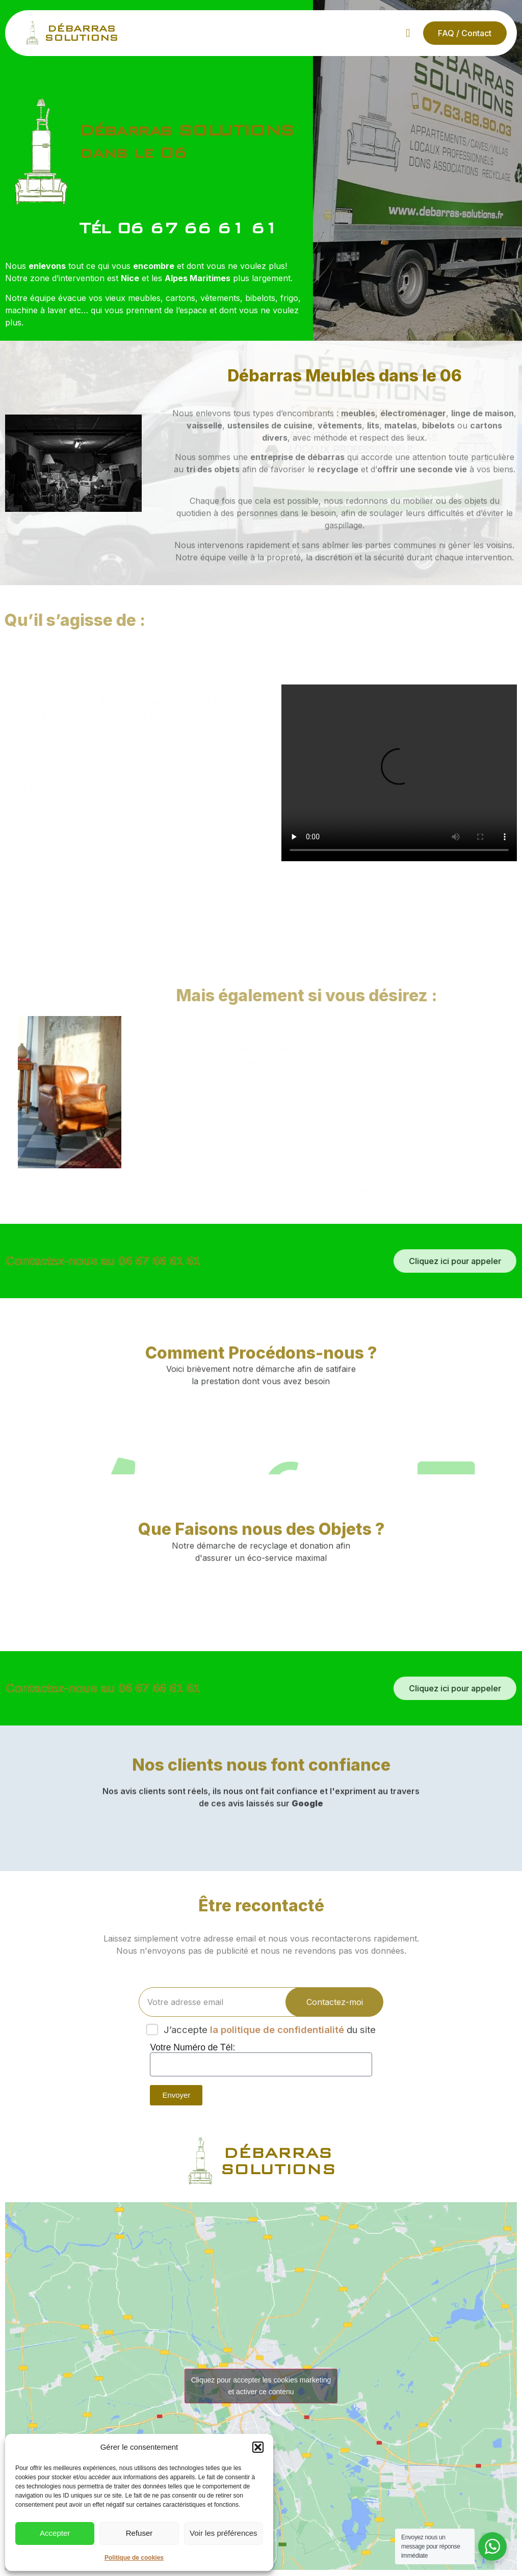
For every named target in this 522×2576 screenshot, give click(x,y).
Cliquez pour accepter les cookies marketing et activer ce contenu (261, 2386)
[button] (258, 2447)
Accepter (55, 2533)
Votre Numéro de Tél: (192, 2047)
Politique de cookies (134, 2557)
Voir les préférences (223, 2533)
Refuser (139, 2533)
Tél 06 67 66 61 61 (178, 228)
